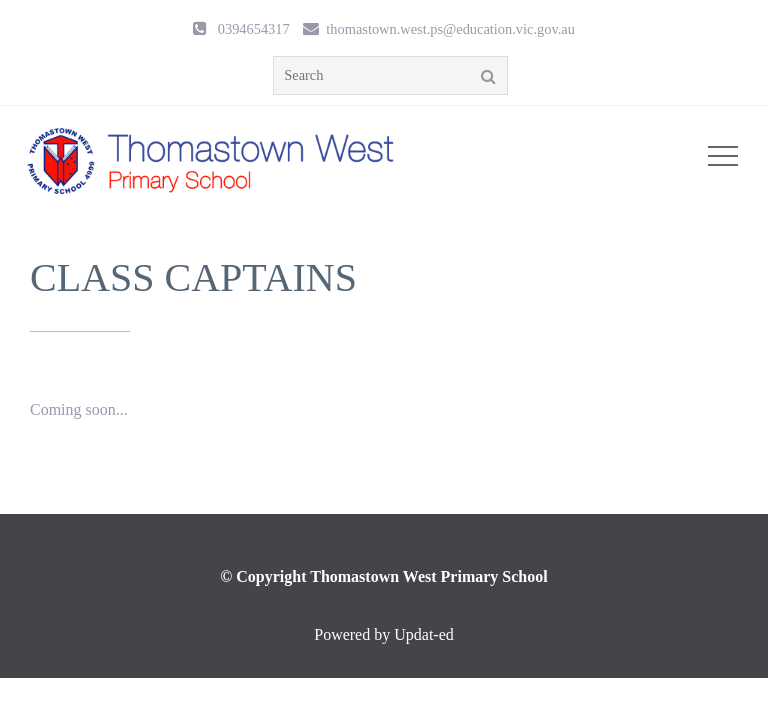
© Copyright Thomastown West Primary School (383, 576)
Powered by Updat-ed (384, 634)
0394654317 (254, 29)
